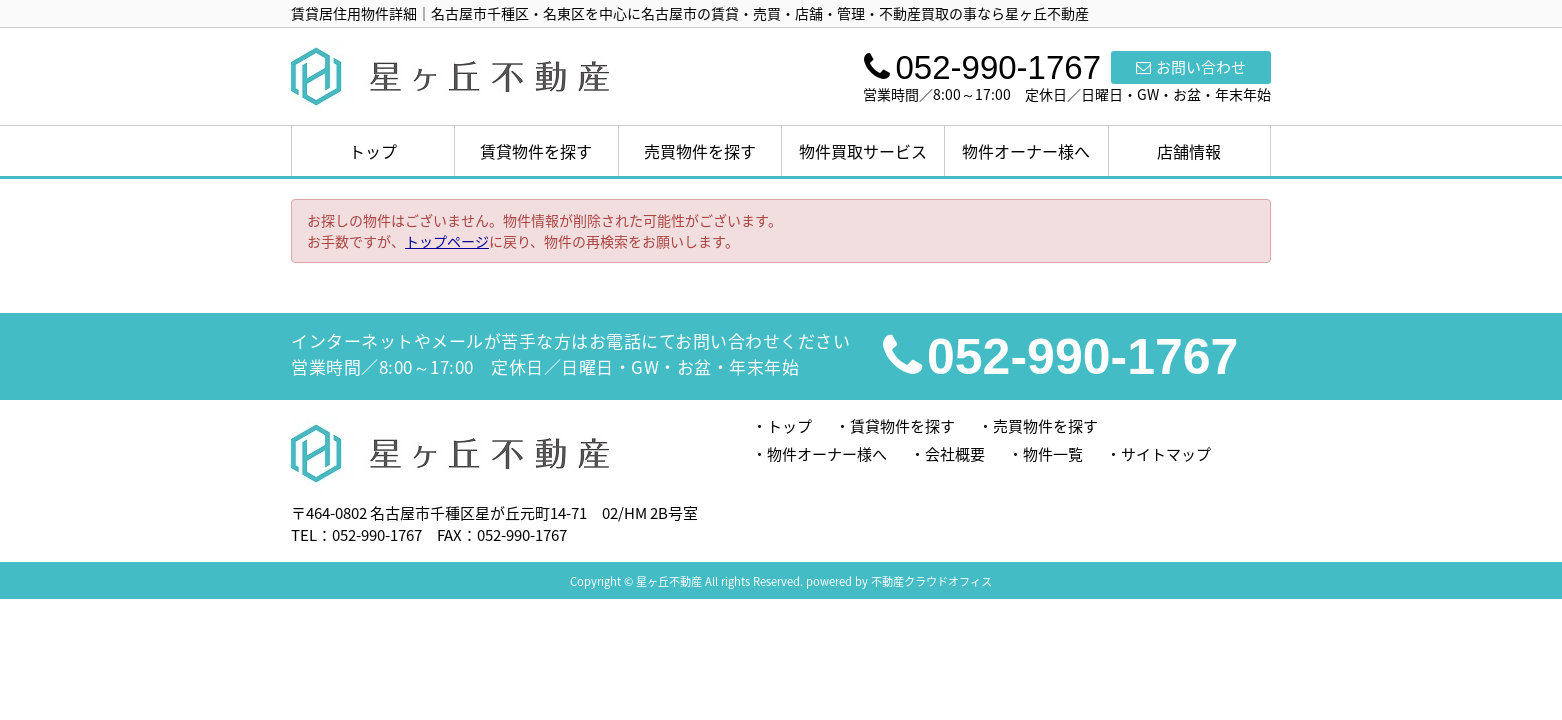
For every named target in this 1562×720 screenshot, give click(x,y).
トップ (373, 151)
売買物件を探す (700, 151)
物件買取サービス (863, 151)
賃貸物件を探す (536, 151)
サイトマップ (1166, 454)
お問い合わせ (1191, 67)
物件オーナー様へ (1026, 151)
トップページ (447, 241)
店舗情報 (1189, 151)
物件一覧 (1053, 454)
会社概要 (955, 454)
